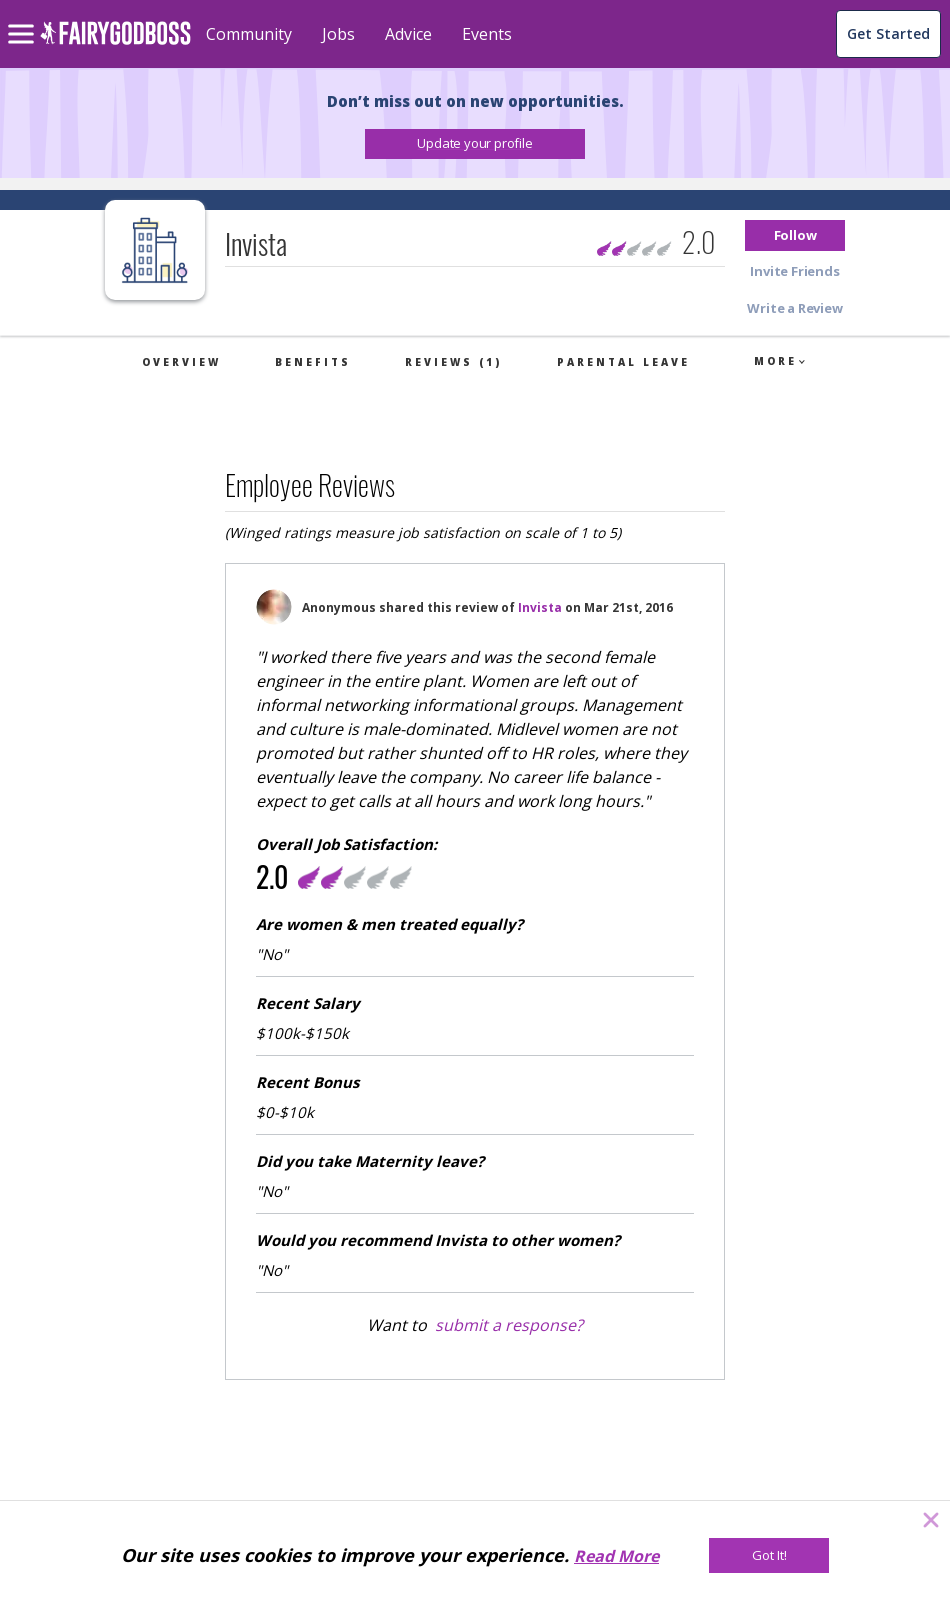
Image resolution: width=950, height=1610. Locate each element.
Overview (181, 362)
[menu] (24, 18)
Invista (540, 607)
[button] (475, 144)
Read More (616, 1556)
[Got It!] (769, 1555)
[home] (115, 44)
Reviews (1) (453, 362)
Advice (408, 34)
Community (249, 34)
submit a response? (509, 1325)
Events (487, 34)
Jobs (338, 34)
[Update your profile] (475, 144)
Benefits (313, 362)
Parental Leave (623, 362)
